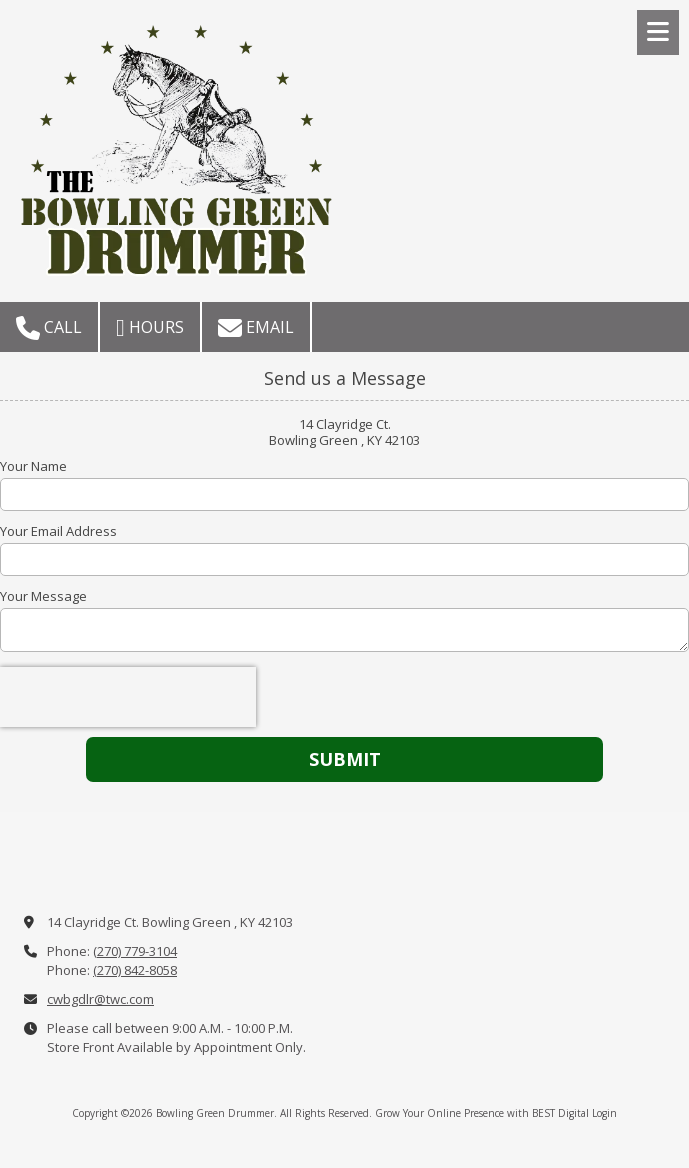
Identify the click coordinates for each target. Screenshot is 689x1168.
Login (604, 1113)
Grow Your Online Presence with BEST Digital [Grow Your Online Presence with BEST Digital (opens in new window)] (482, 1113)
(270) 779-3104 (135, 951)
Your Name (33, 466)
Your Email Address (58, 531)
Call (49, 328)
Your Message (43, 596)
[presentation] (128, 697)
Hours (150, 328)
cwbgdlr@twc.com (100, 999)
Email (256, 328)
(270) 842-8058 (135, 970)
